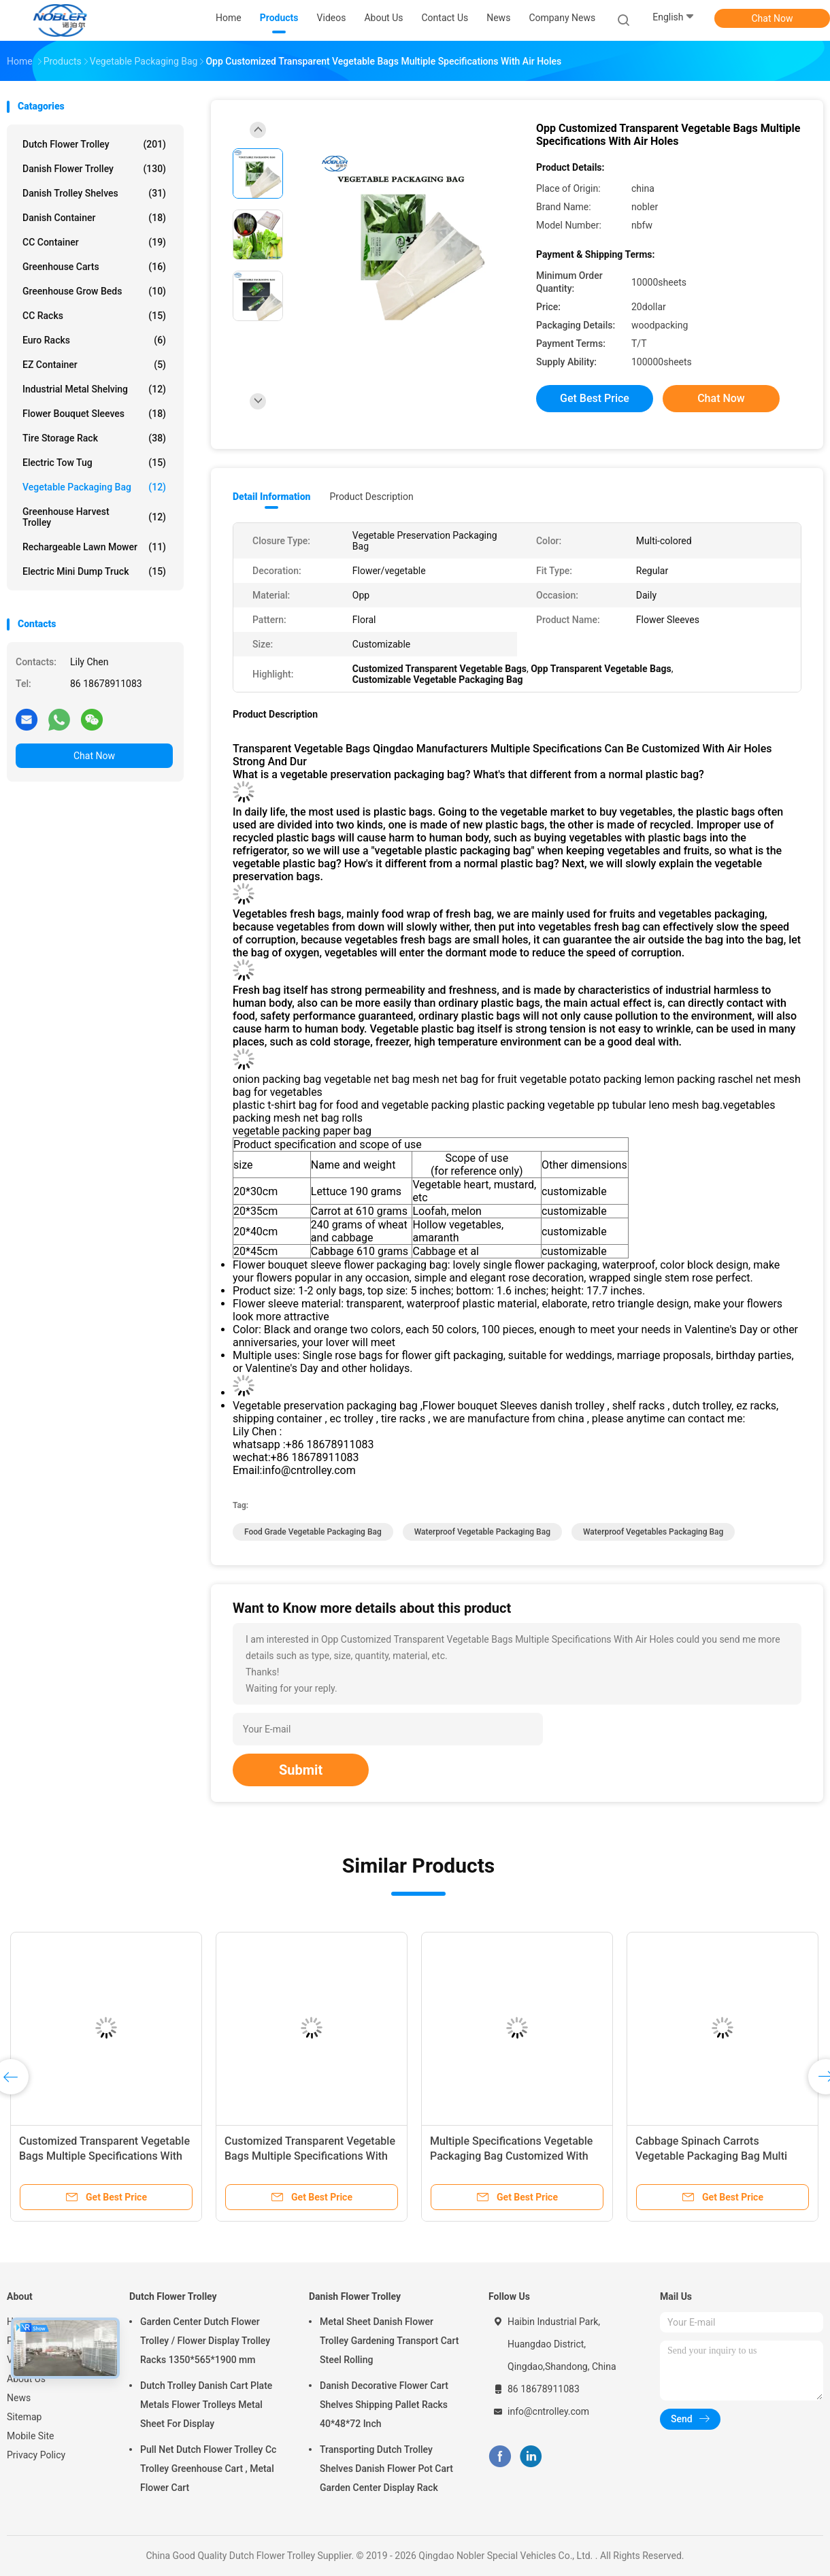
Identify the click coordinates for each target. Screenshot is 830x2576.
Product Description (371, 496)
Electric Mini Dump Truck (94, 571)
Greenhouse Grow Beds (94, 291)
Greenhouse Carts (94, 266)
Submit (300, 1770)
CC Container (94, 242)
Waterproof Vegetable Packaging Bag (482, 1532)
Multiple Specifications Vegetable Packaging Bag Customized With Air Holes (511, 2156)
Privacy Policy (36, 2454)
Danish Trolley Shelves (94, 193)
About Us (26, 2378)
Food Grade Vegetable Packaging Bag (313, 1532)
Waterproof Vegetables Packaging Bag (653, 1532)
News (19, 2397)
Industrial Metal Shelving (94, 389)
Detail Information (271, 496)
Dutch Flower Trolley (94, 144)
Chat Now (772, 18)
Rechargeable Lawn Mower (94, 547)
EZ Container (94, 364)
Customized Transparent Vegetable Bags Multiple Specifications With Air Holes (104, 2156)
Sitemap (24, 2416)
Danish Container (94, 217)
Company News (562, 17)
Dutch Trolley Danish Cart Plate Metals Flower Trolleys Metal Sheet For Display (206, 2404)
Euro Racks (94, 340)
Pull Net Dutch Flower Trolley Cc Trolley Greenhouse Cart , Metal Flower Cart (208, 2468)
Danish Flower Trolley (94, 168)
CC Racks (94, 315)
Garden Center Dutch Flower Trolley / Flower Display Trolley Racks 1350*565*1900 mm (205, 2340)
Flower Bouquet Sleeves (94, 413)
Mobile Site (30, 2435)
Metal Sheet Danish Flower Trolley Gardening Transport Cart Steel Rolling (389, 2340)
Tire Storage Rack (94, 438)
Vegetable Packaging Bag (94, 487)
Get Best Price (594, 398)
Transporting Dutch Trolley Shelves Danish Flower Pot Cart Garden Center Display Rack (386, 2468)
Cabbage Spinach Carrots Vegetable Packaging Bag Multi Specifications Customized (711, 2156)
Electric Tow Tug (94, 462)
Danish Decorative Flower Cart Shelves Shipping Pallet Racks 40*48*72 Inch (384, 2404)
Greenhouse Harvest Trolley (94, 517)
